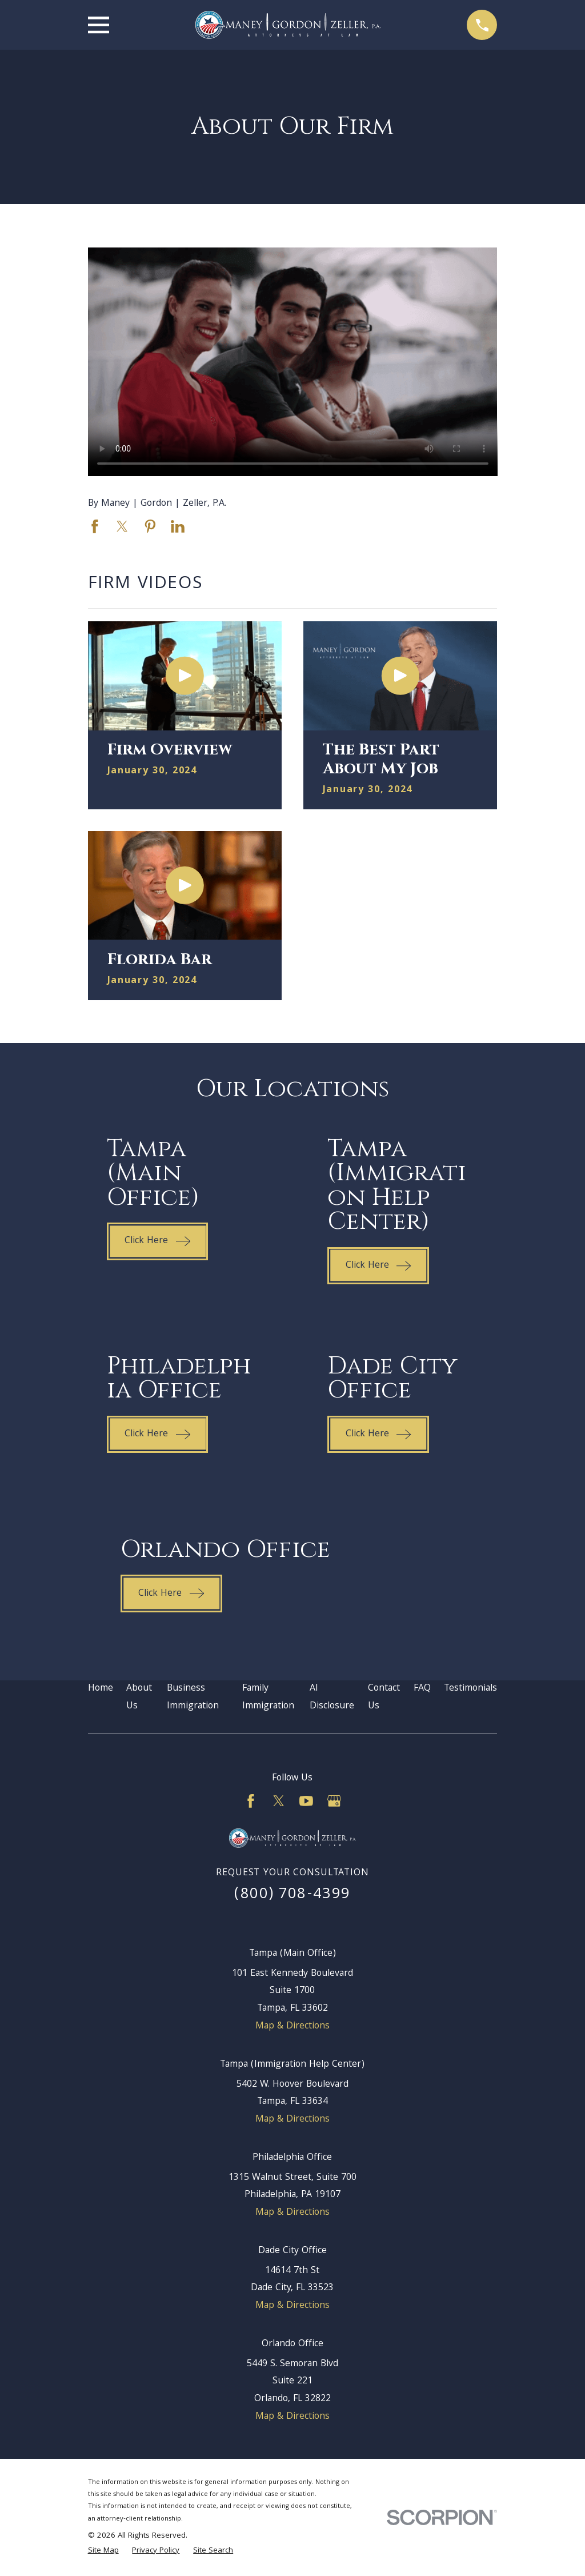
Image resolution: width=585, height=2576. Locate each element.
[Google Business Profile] (334, 1801)
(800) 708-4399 (292, 1895)
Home (100, 1688)
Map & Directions (292, 2026)
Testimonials (470, 1688)
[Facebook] (251, 1801)
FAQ (422, 1688)
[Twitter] (279, 1801)
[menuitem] (103, 2551)
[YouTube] (306, 1801)
